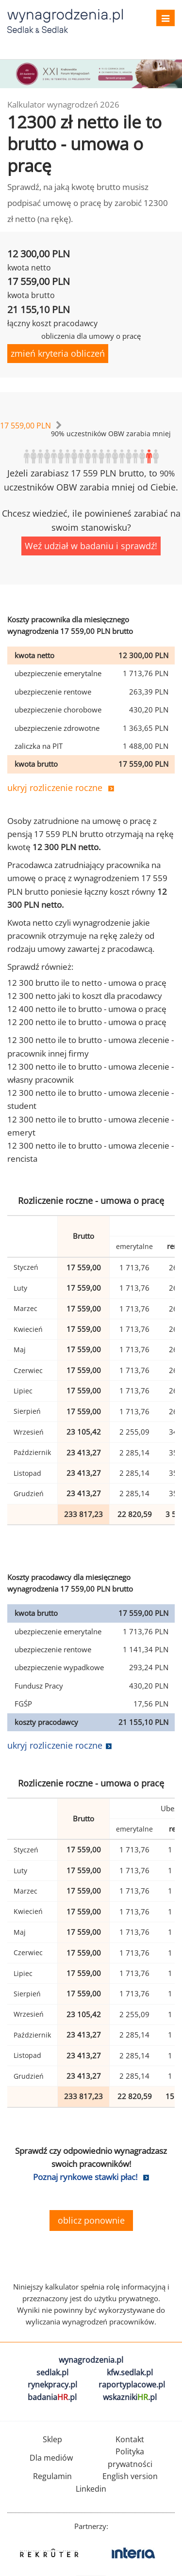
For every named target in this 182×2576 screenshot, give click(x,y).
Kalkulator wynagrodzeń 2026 (63, 104)
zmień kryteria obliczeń (58, 353)
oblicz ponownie (91, 2220)
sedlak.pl (52, 2372)
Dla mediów (51, 2457)
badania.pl (52, 2397)
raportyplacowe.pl (132, 2384)
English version (130, 2476)
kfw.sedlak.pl (130, 2372)
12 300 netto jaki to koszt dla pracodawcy (84, 995)
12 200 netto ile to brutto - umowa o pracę (86, 1021)
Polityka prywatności (130, 2457)
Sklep (52, 2439)
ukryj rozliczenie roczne (54, 787)
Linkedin (91, 2488)
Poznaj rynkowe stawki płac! (85, 2176)
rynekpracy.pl (52, 2384)
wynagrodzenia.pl (91, 2360)
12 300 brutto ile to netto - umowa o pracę (86, 982)
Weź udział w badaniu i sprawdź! (91, 546)
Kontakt (130, 2439)
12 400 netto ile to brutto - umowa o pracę (86, 1008)
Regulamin (52, 2476)
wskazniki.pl (130, 2397)
